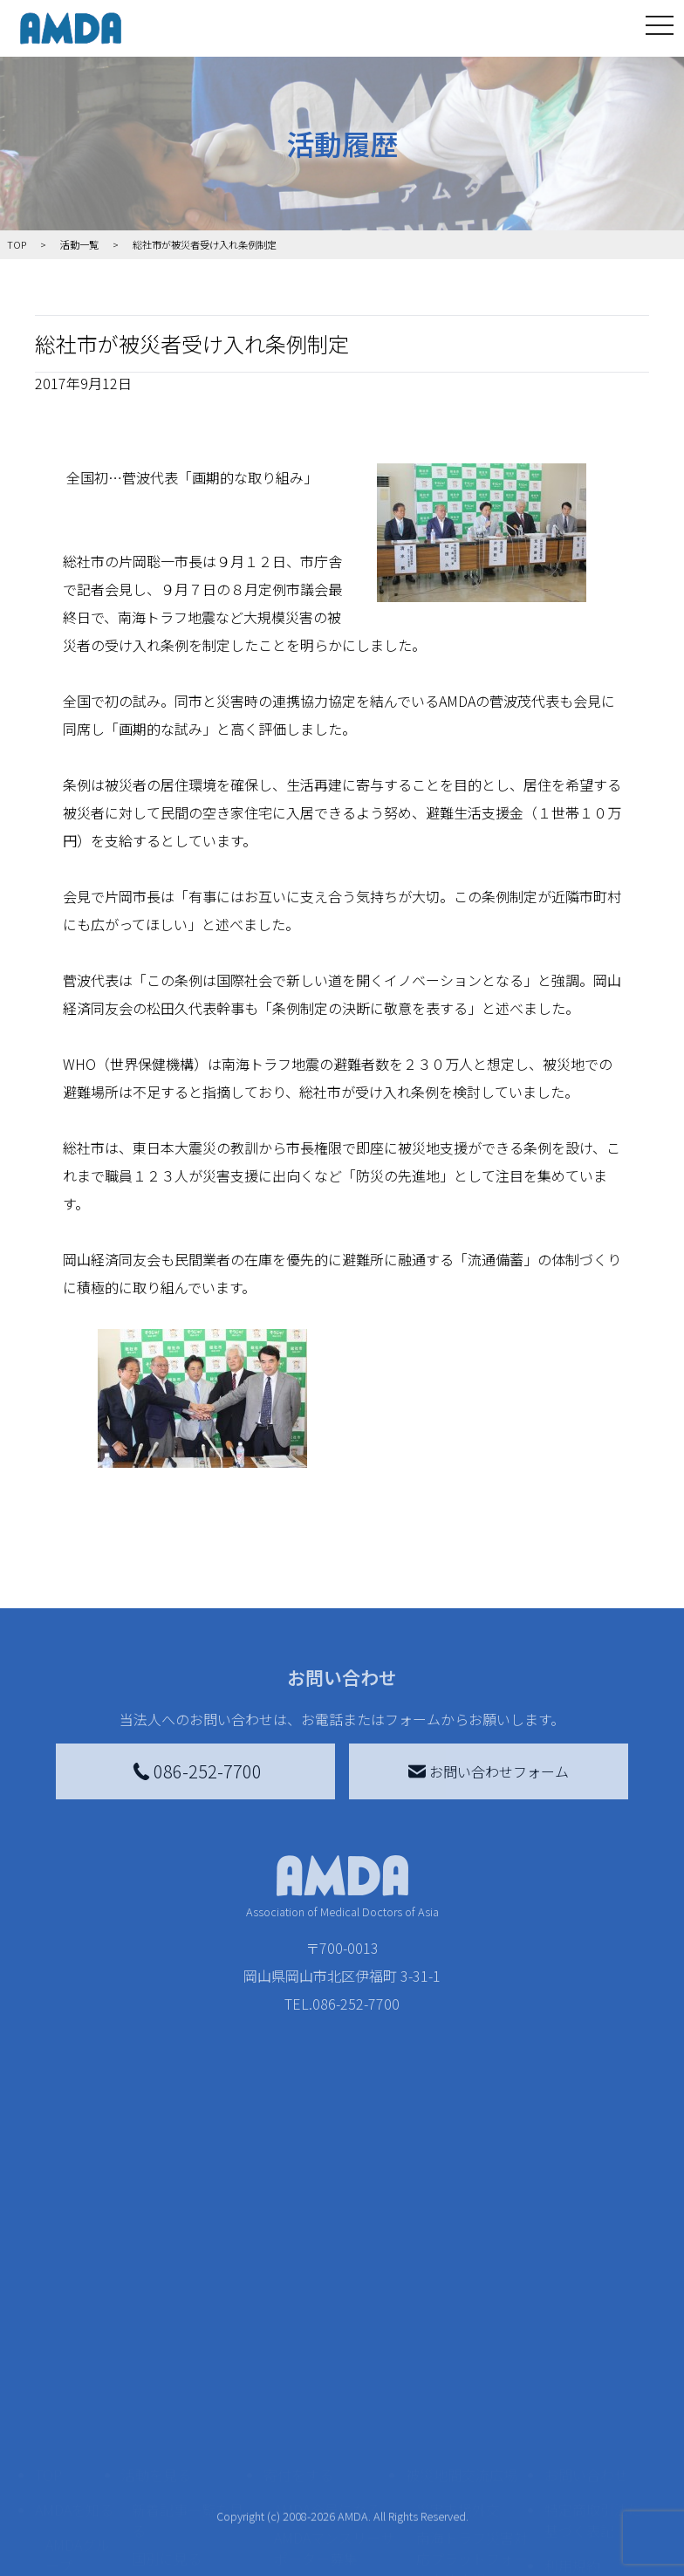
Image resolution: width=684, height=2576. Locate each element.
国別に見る (167, 2391)
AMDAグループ (77, 2388)
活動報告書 (73, 2437)
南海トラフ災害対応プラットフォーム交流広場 (472, 2391)
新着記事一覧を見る (187, 2353)
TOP (48, 2308)
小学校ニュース (73, 2486)
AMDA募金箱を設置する (334, 2479)
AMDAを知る (74, 2343)
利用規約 (572, 2398)
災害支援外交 (458, 2343)
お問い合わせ (586, 2308)
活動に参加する (170, 2454)
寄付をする (298, 2308)
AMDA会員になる (327, 2343)
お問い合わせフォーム (488, 1771)
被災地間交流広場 (461, 2308)
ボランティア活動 (187, 2489)
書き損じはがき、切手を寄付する (329, 2430)
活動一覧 (79, 244)
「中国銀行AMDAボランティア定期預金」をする (334, 2538)
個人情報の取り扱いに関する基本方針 (593, 2454)
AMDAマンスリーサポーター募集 (334, 2381)
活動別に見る (173, 2419)
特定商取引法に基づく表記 (593, 2353)
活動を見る (156, 2308)
